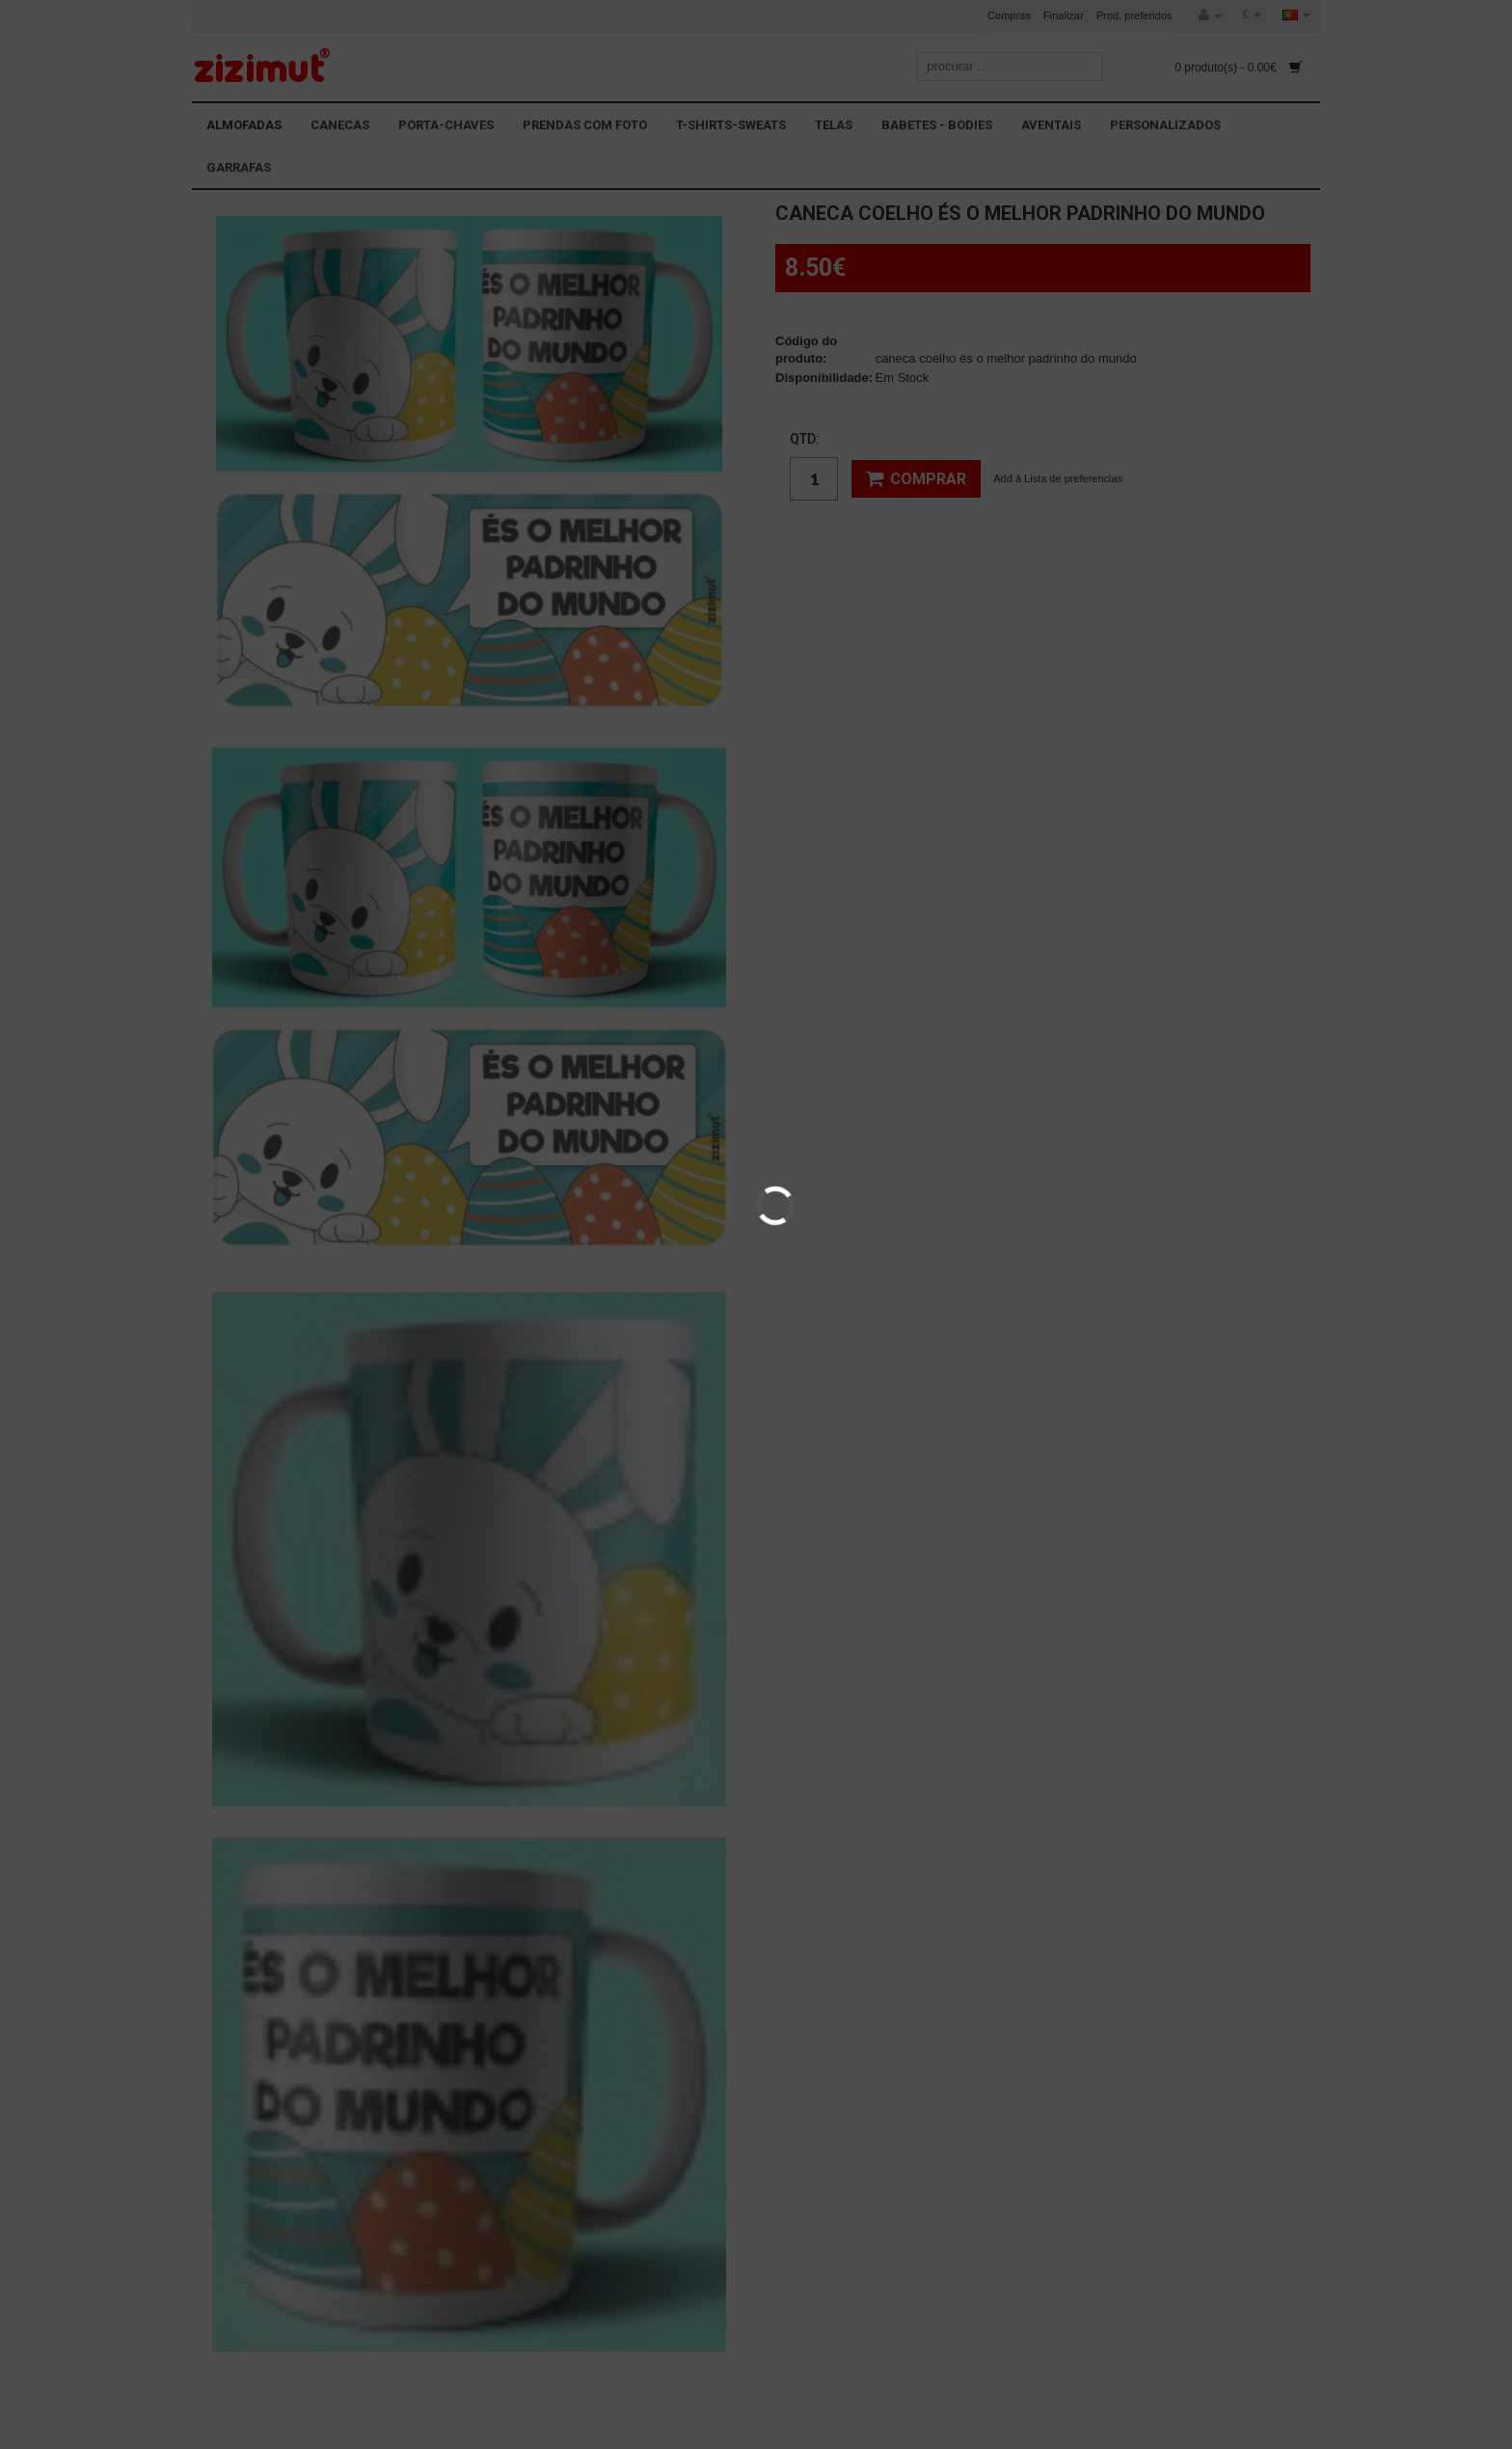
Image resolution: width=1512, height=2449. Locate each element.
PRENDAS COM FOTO (585, 125)
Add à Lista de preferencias (1057, 478)
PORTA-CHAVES (446, 125)
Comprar (916, 478)
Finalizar (1063, 15)
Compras (1009, 15)
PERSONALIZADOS (1165, 125)
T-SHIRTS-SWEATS (731, 125)
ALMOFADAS (244, 125)
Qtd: (805, 439)
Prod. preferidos (1134, 15)
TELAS (833, 125)
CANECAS (339, 125)
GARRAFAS (238, 167)
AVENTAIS (1051, 125)
